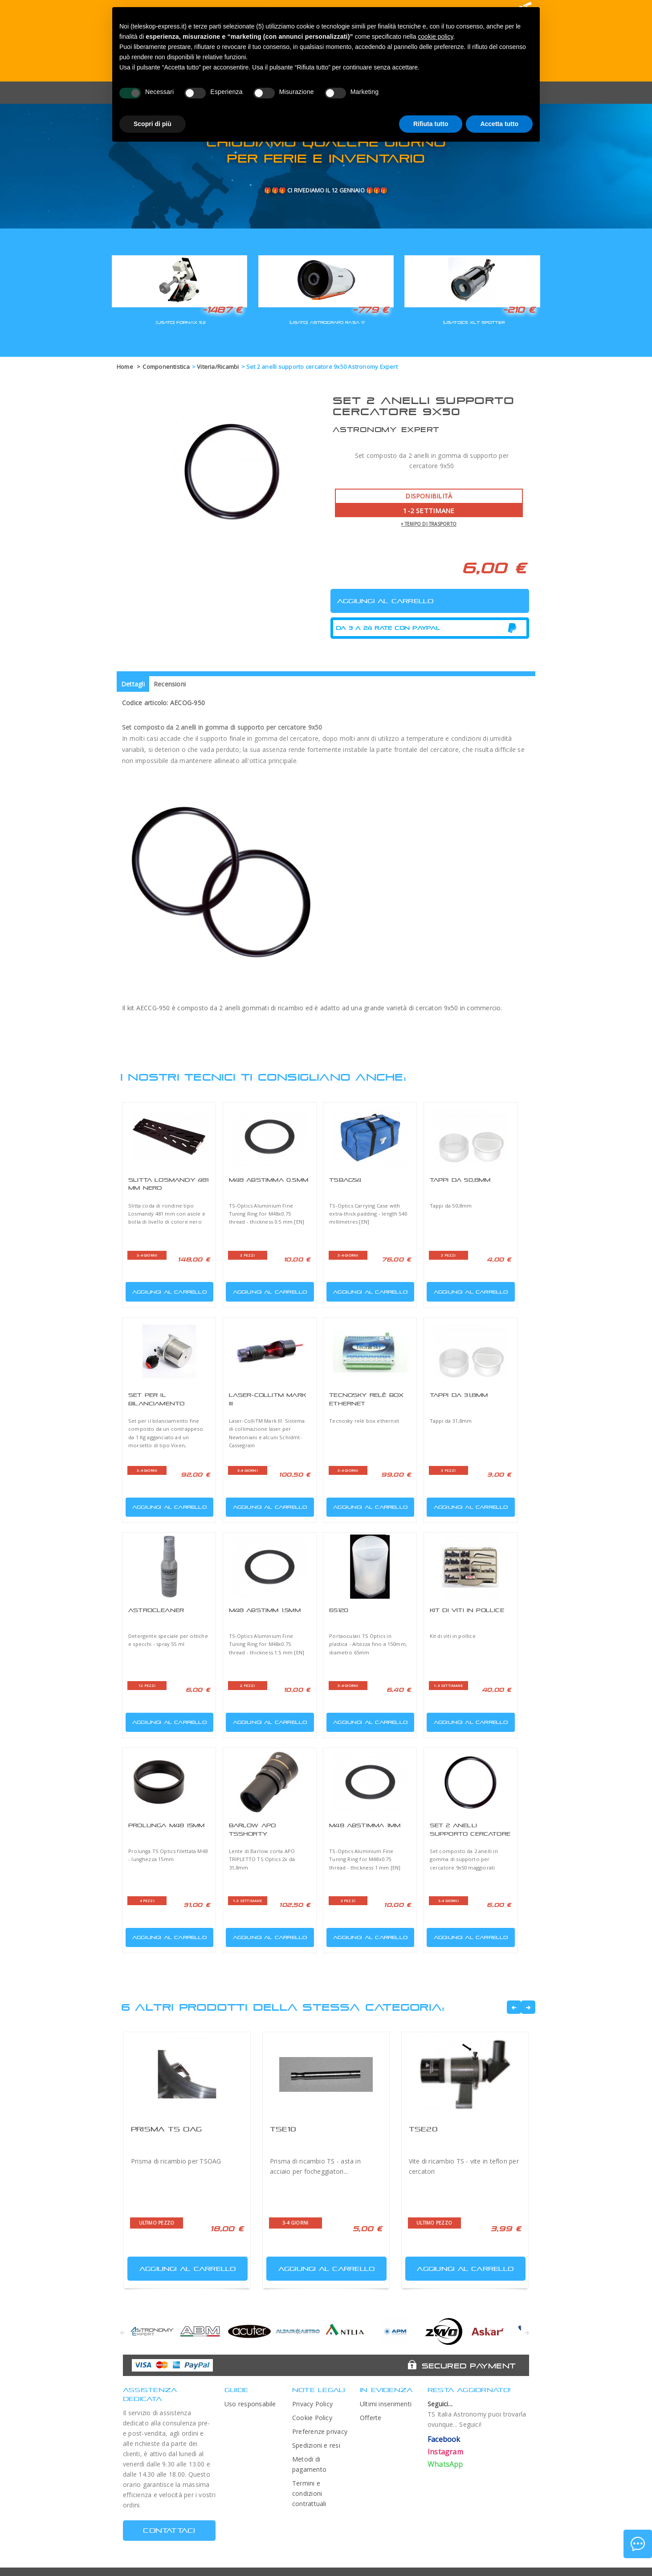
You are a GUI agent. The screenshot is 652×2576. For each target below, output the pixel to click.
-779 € (370, 309)
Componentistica (166, 367)
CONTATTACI (169, 2530)
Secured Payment (469, 2366)
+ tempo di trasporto (428, 524)
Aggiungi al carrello (167, 1290)
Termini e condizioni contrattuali (309, 2493)
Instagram (445, 2452)
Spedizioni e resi (316, 2445)
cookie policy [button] (435, 36)
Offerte (371, 2417)
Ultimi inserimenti (386, 2404)
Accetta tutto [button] (499, 123)
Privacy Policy (312, 2404)
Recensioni (170, 684)
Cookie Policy (312, 2417)
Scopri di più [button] (152, 123)
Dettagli (133, 684)
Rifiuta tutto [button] (430, 123)
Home (125, 367)
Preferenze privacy (319, 2431)
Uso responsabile (250, 2404)
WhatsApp (445, 2464)
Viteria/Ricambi (218, 367)
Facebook (444, 2439)
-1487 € (222, 309)
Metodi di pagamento (309, 2464)
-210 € (519, 309)
